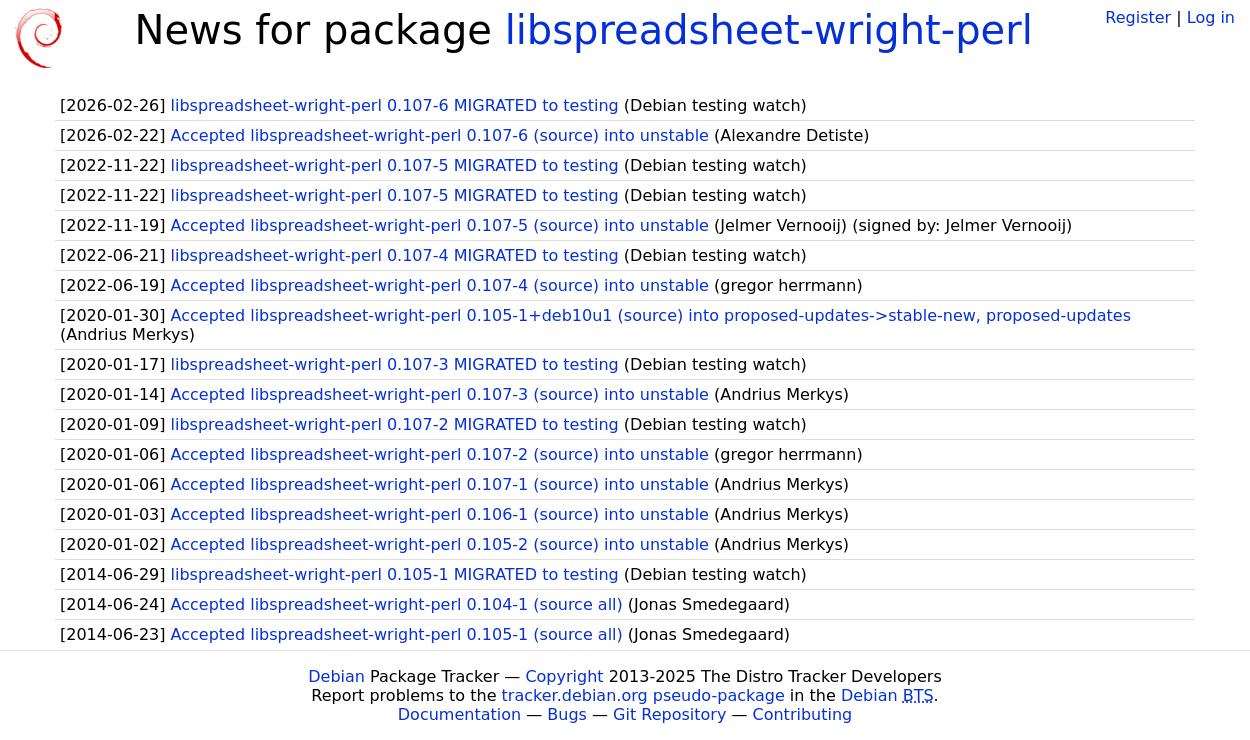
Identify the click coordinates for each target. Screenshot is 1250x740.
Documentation (459, 714)
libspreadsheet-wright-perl (769, 30)
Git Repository (669, 714)
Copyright (564, 676)
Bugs (567, 714)
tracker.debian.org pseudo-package (643, 695)
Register (1138, 17)
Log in (1211, 17)
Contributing (803, 714)
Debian (336, 676)
